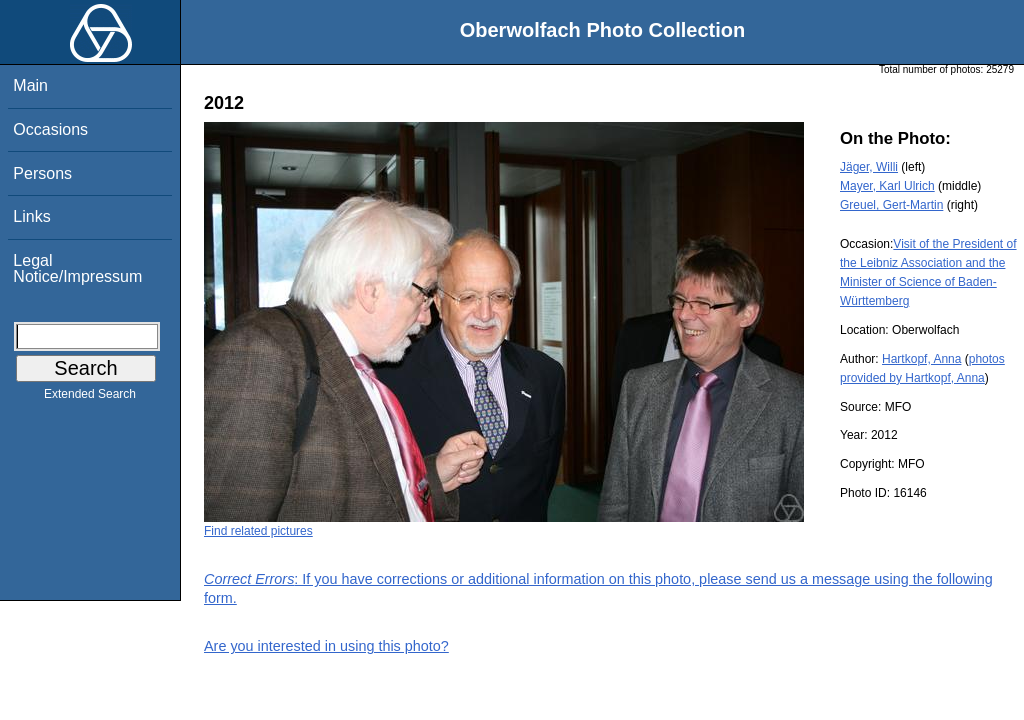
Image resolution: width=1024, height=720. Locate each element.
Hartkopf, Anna (921, 359)
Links (31, 216)
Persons (42, 173)
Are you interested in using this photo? (326, 646)
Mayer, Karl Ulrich (887, 186)
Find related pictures (258, 531)
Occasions (50, 129)
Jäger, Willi (869, 167)
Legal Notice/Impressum (77, 268)
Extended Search (90, 398)
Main (30, 85)
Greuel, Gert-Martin (891, 205)
